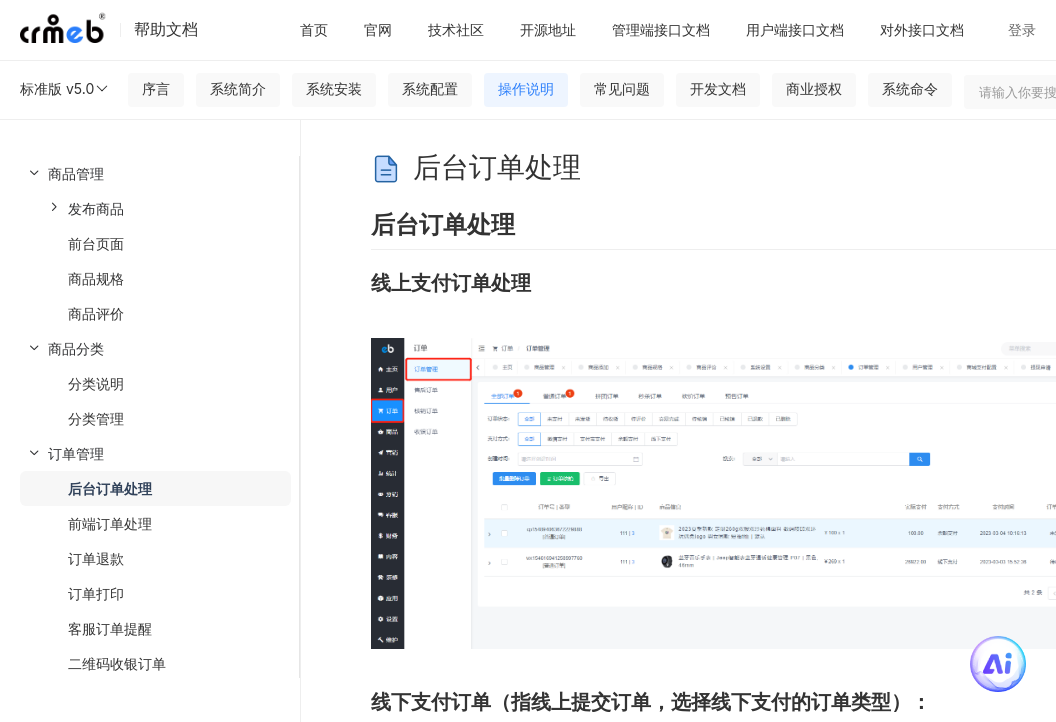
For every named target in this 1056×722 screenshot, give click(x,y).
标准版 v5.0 (65, 89)
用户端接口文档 (795, 29)
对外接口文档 (922, 29)
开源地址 (548, 29)
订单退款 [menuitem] (96, 558)
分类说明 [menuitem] (96, 383)
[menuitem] (149, 243)
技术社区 (456, 29)
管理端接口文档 (661, 29)
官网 (378, 29)
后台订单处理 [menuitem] (110, 488)
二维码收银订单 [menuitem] (117, 663)
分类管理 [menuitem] (96, 418)
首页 (314, 29)
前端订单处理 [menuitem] (110, 523)
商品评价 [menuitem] (96, 313)
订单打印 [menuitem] (96, 593)
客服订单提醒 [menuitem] (110, 628)
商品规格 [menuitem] (96, 278)
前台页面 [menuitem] (96, 243)
